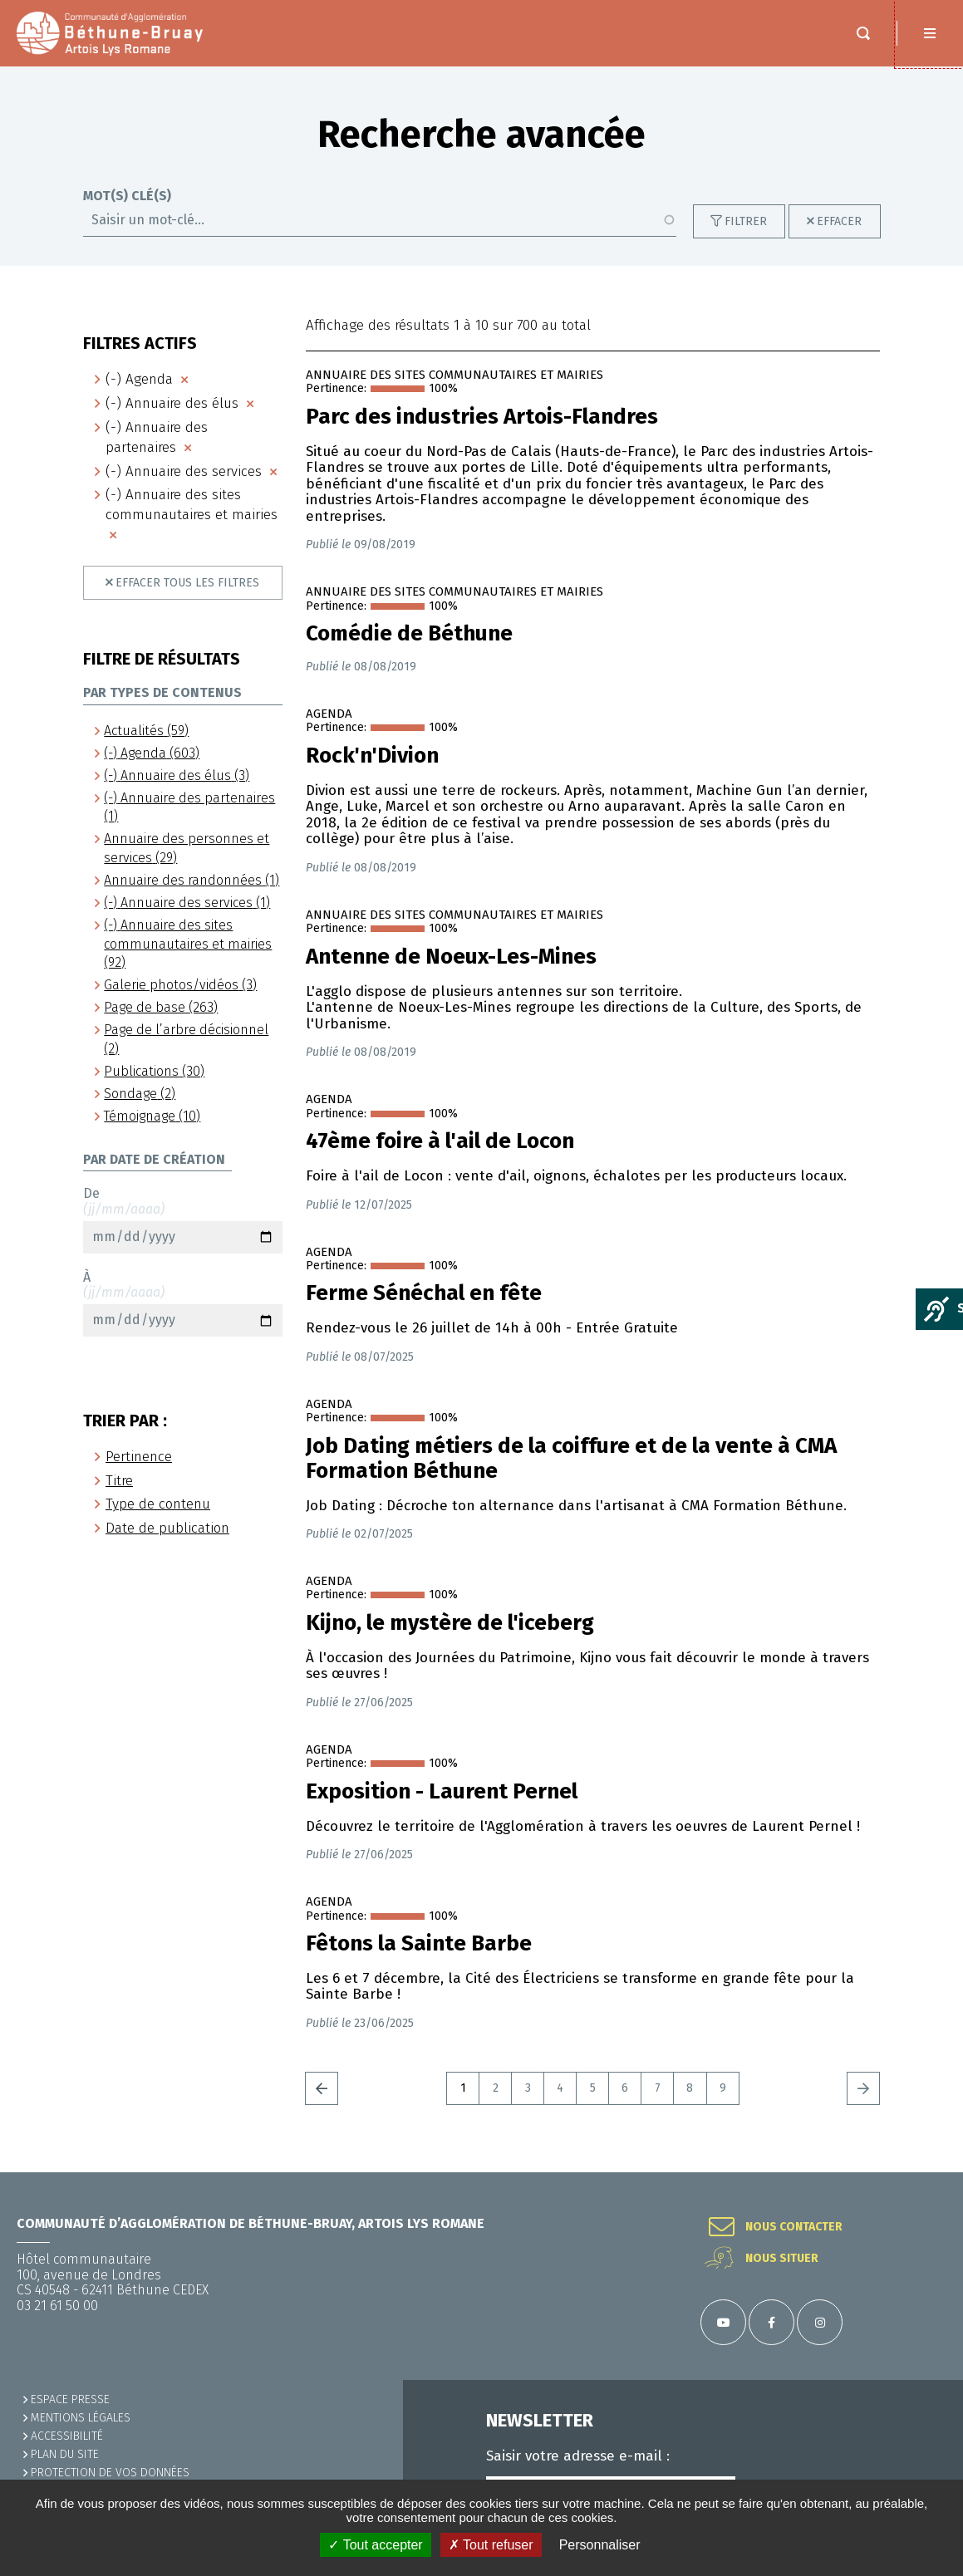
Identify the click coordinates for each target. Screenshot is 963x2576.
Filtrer (746, 221)
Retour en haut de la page (930, 2172)
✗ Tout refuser (491, 2545)
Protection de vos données (110, 2473)
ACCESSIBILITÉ (67, 2436)
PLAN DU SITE (65, 2454)
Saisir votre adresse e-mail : (578, 2456)
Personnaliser (600, 2545)
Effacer (839, 221)
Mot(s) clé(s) (127, 196)
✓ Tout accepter (375, 2545)
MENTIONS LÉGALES (80, 2418)
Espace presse (70, 2399)
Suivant (863, 2088)
